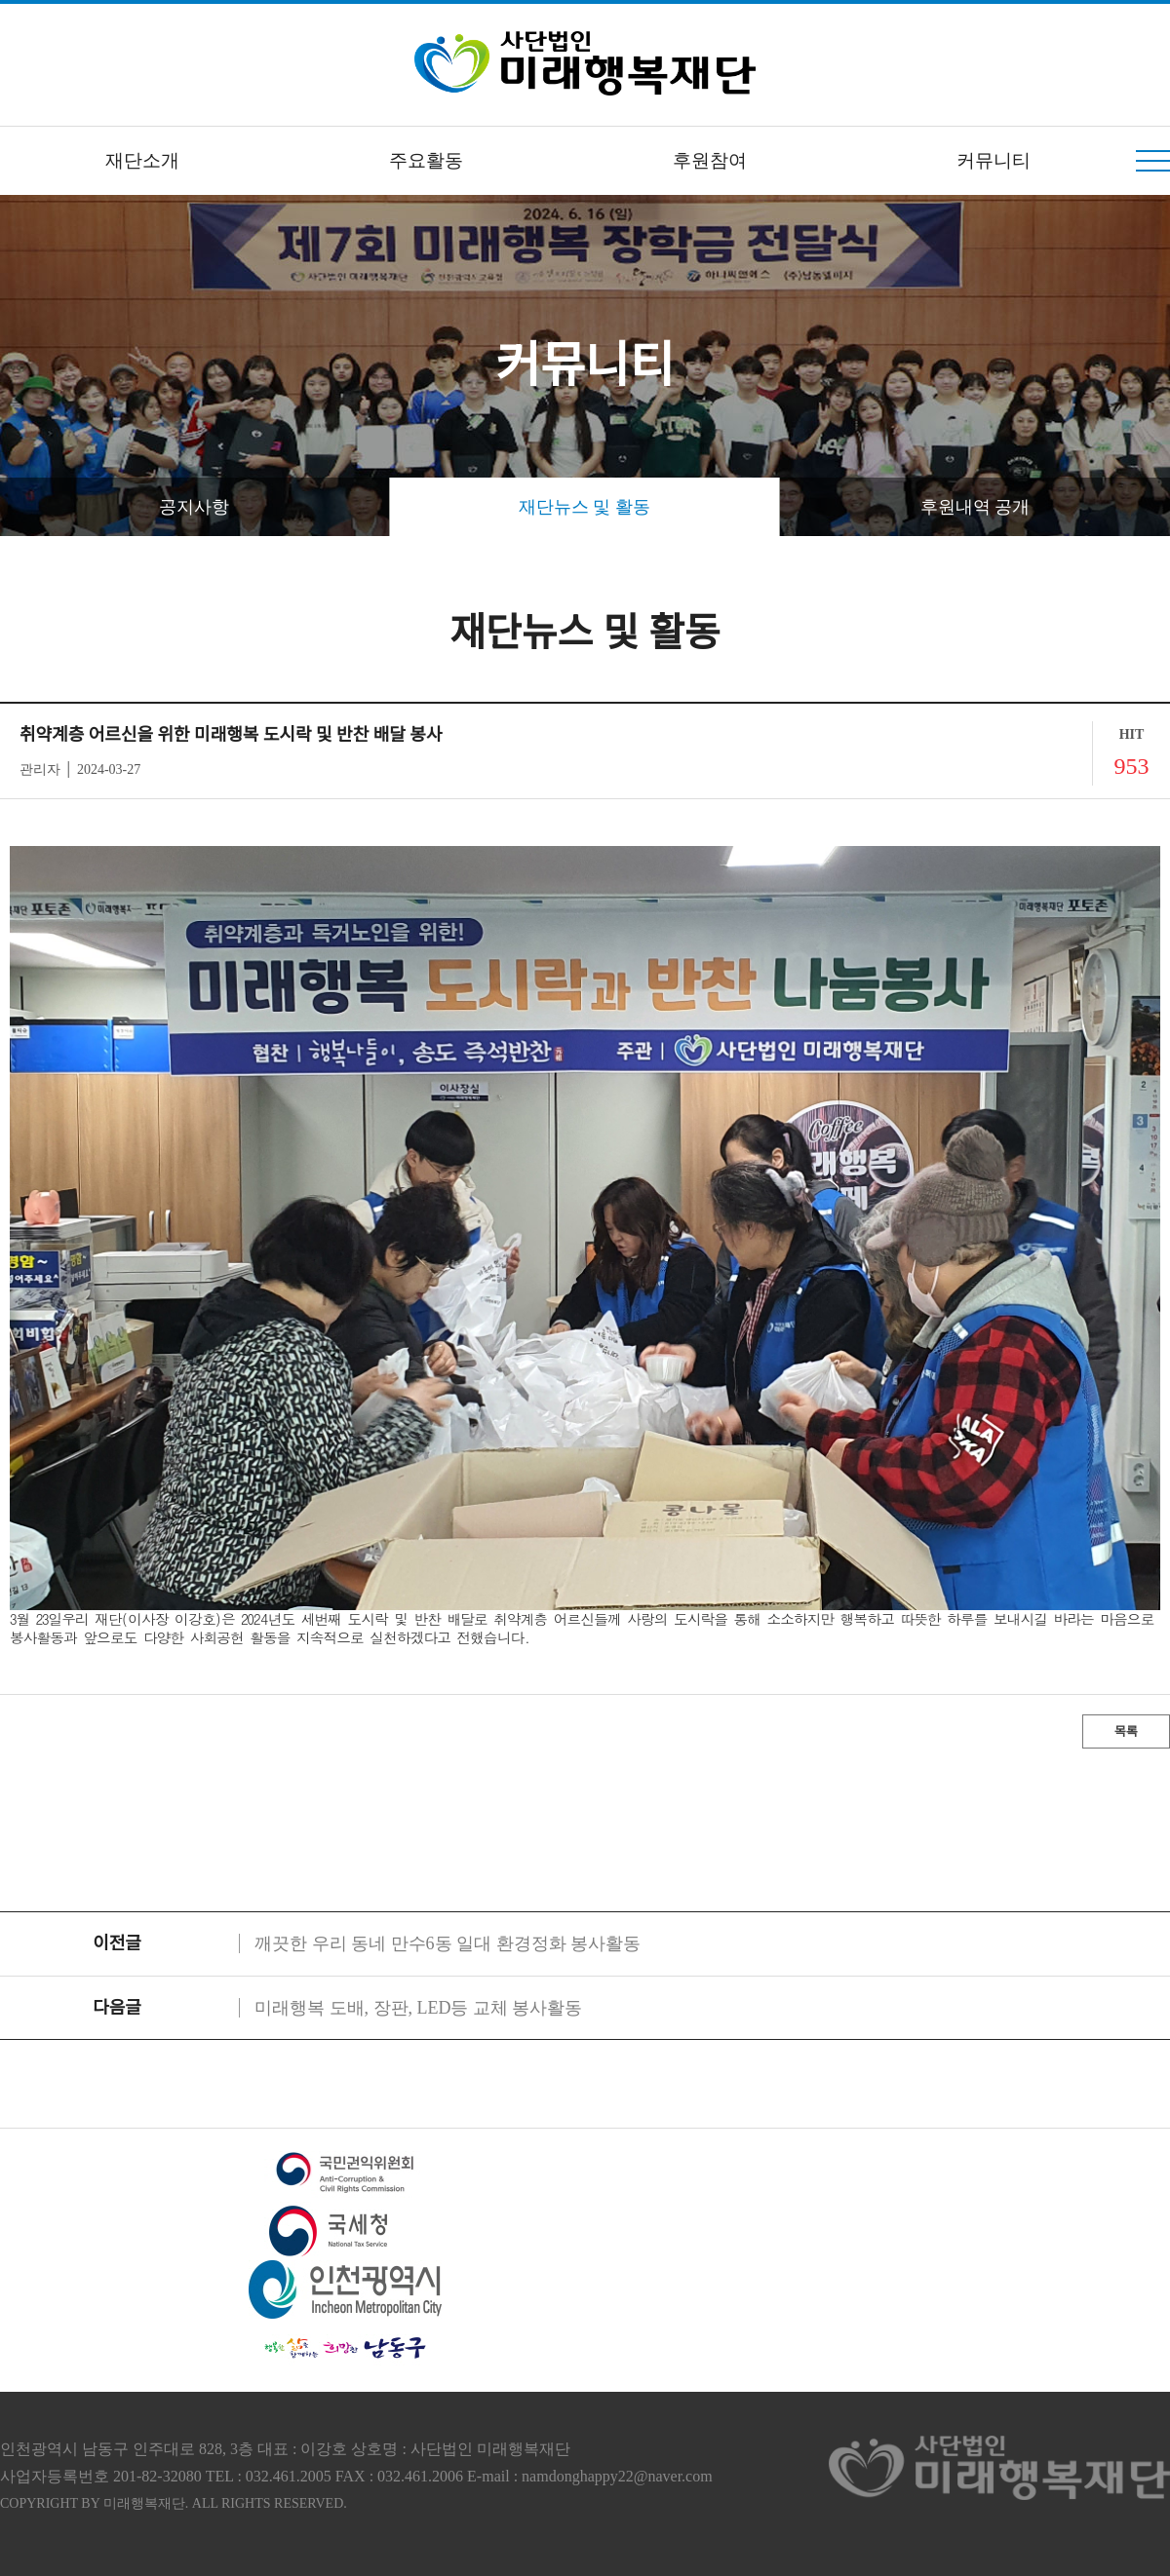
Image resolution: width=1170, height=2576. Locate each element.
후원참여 (710, 160)
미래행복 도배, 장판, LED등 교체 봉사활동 (418, 2008)
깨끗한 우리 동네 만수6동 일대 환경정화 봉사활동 (447, 1943)
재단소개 (142, 160)
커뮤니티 (993, 160)
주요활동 (426, 160)
